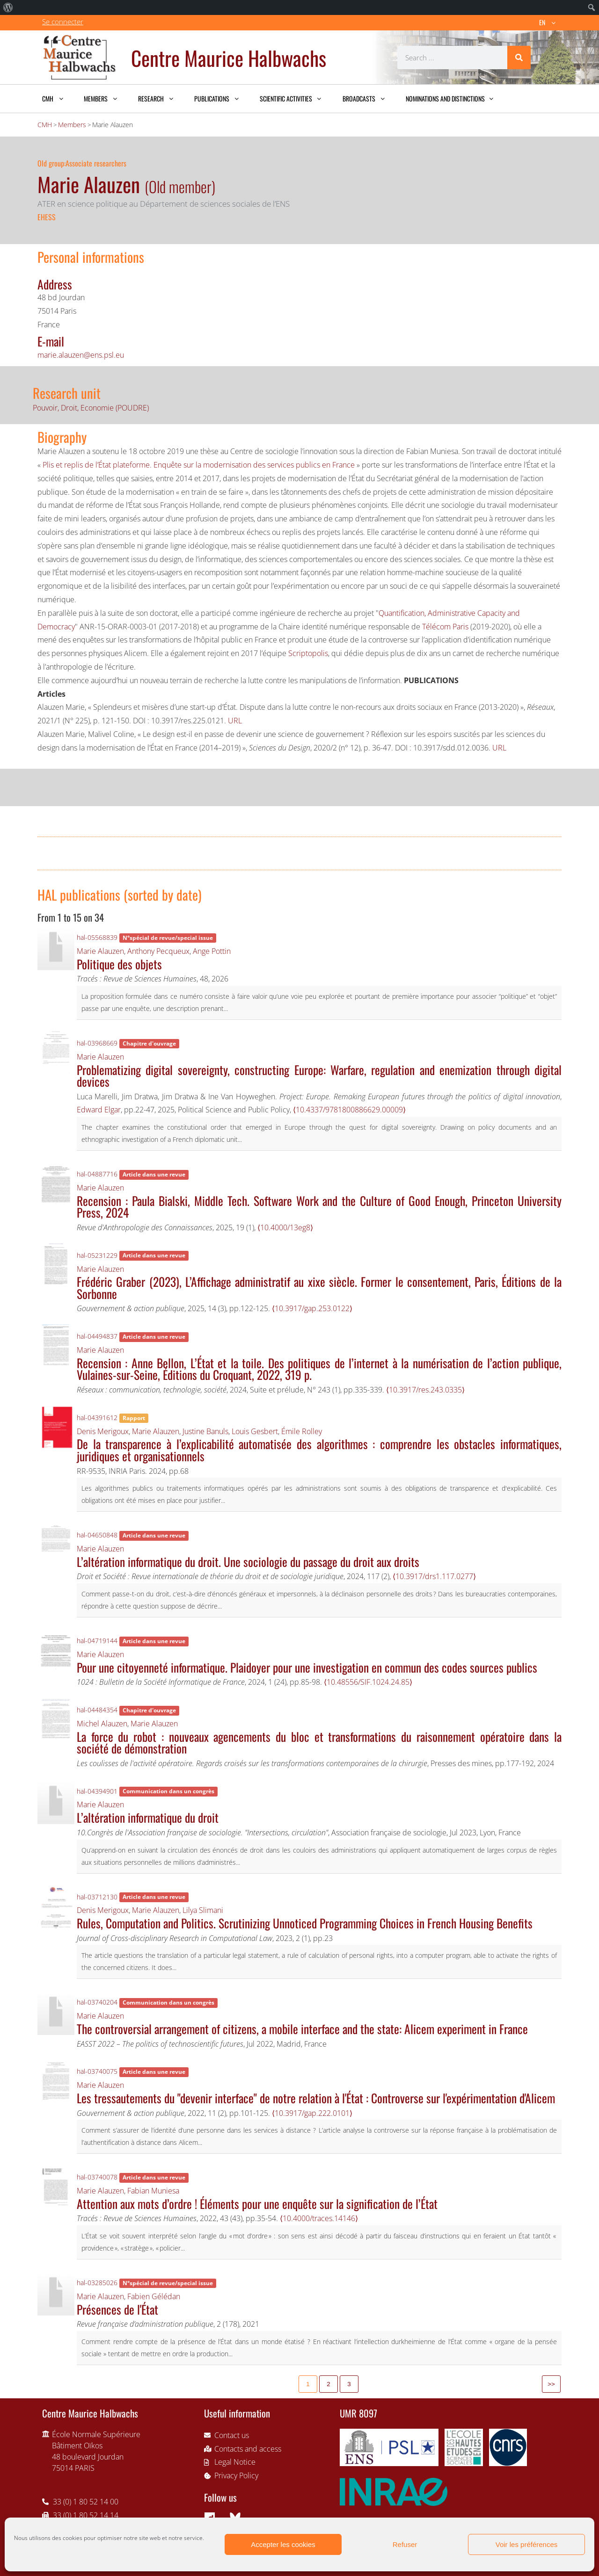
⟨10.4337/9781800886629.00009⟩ (349, 1109)
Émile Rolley (301, 1431)
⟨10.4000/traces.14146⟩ (319, 2218)
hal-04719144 (97, 1640)
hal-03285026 (97, 2282)
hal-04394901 (97, 1791)
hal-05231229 (97, 1255)
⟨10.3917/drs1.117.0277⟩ (434, 1576)
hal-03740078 (97, 2176)
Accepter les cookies (283, 2544)
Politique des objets (119, 964)
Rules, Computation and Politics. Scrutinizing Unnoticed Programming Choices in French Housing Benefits (305, 1923)
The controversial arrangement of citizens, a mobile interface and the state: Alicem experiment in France (302, 2028)
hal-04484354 (97, 1709)
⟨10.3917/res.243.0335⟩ (425, 1390)
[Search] (519, 57)
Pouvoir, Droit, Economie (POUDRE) (91, 408)
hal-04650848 (97, 1534)
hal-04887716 (97, 1173)
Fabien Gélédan (153, 2296)
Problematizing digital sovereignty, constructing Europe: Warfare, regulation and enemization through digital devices (319, 1075)
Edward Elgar (99, 1109)
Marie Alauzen (100, 951)
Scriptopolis (308, 653)
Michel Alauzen (102, 1723)
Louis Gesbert (255, 1431)
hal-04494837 (97, 1336)
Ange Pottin (212, 951)
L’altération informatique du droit (148, 1817)
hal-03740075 (97, 2071)
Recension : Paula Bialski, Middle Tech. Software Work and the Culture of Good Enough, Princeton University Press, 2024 (319, 1206)
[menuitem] (8, 7)
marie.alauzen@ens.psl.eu (80, 355)
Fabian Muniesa (153, 2191)
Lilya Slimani (203, 1910)
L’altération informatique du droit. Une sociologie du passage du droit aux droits (248, 1561)
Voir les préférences (527, 2544)
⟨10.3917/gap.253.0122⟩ (312, 1308)
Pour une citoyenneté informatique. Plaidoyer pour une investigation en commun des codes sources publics (307, 1667)
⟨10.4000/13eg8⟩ (285, 1227)
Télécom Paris (445, 626)
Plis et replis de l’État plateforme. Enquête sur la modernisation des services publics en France (199, 465)
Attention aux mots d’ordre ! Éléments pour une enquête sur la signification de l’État (257, 2203)
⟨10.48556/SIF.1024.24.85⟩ (368, 1682)
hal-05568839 (97, 937)
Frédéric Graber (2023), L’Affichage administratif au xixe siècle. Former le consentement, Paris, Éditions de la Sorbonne (319, 1287)
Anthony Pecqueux (158, 951)
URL (235, 720)
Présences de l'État (117, 2309)
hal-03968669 (97, 1043)
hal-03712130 (97, 1896)
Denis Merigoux (103, 1431)
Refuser (405, 2544)
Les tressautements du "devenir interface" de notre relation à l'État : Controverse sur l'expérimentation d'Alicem (316, 2098)
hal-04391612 (97, 1417)
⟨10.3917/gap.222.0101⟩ (312, 2113)
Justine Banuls (205, 1431)
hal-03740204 (97, 2002)
